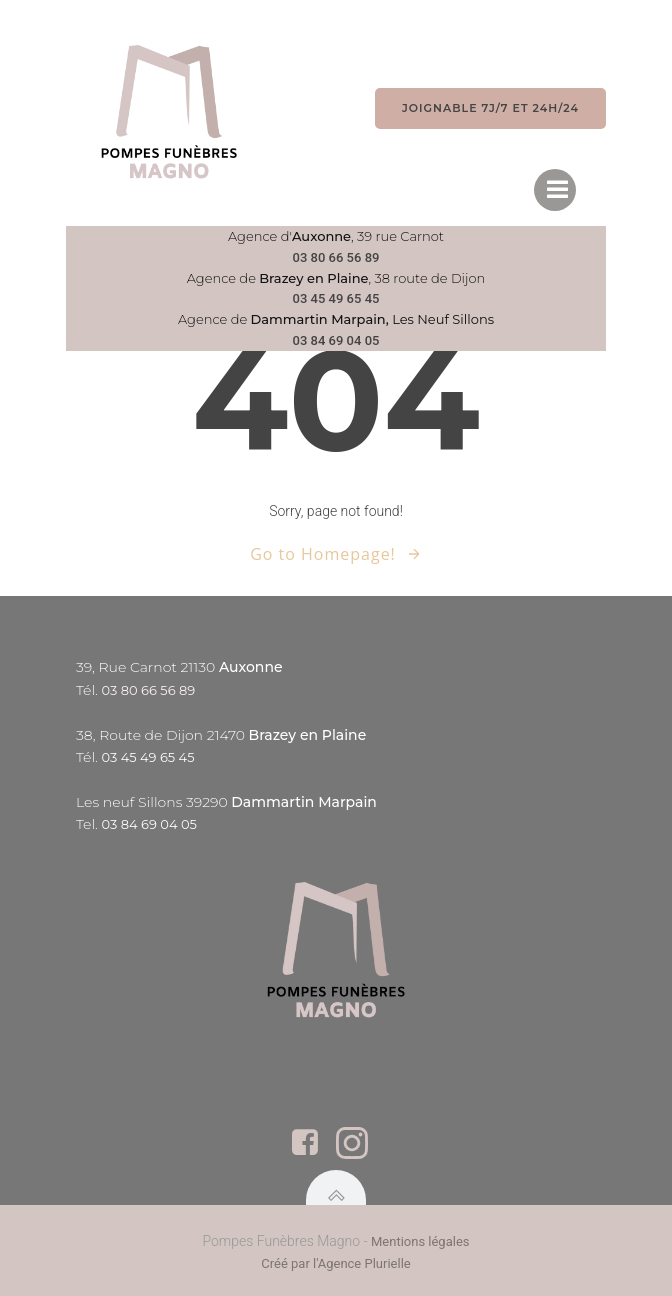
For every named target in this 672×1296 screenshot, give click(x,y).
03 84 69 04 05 (336, 340)
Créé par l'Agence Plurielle (335, 1263)
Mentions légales (420, 1241)
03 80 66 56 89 (336, 257)
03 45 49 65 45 (336, 298)
